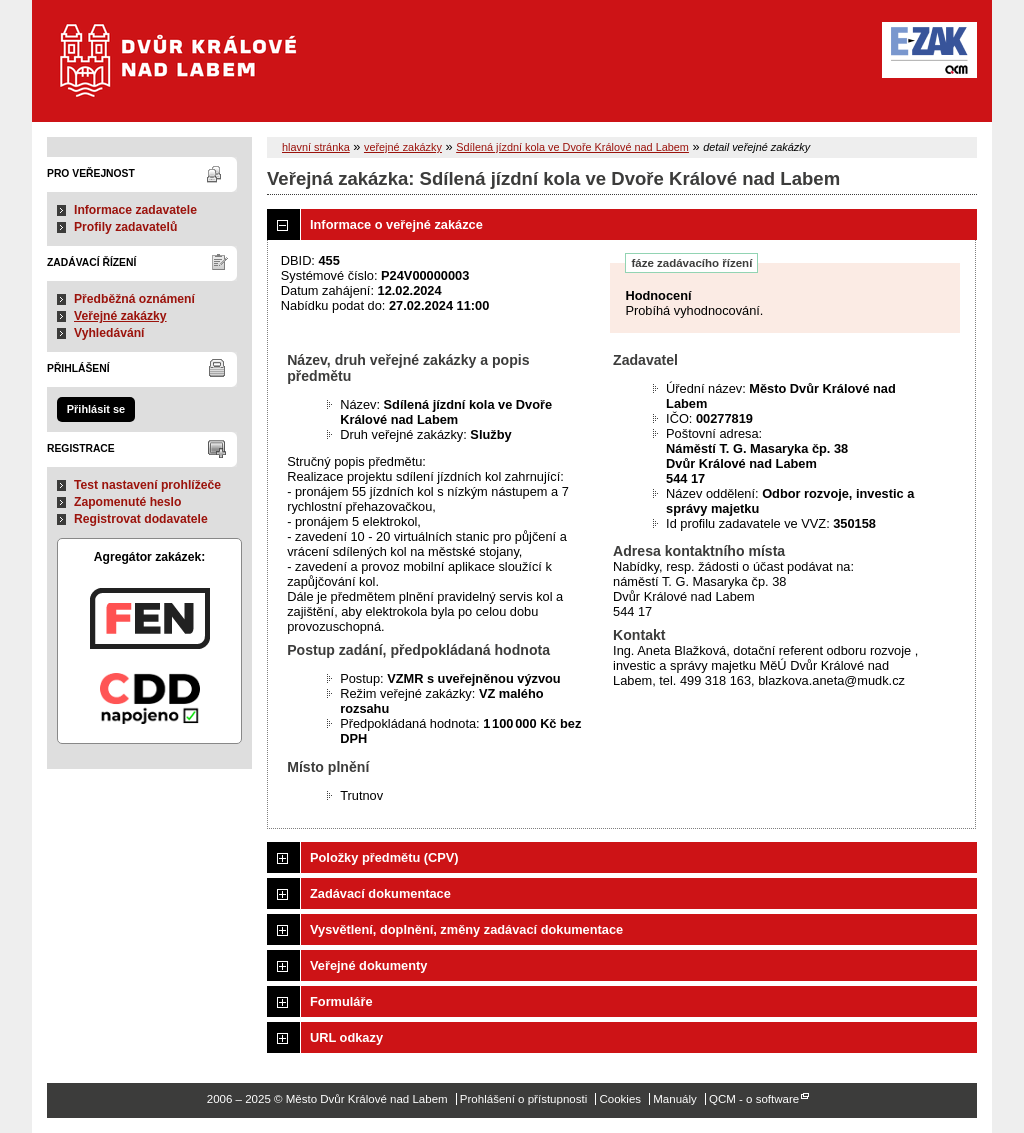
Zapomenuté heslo (127, 502)
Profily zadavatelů (125, 227)
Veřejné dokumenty (368, 965)
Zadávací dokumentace (380, 893)
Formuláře (341, 1001)
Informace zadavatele (135, 210)
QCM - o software (754, 1099)
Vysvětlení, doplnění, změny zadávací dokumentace (466, 929)
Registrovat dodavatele (141, 519)
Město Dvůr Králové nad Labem (190, 70)
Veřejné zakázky (120, 316)
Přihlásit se (96, 409)
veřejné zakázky (403, 147)
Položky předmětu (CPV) (384, 857)
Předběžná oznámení (134, 299)
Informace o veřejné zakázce (396, 224)
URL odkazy (346, 1037)
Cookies (620, 1099)
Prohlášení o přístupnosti (523, 1099)
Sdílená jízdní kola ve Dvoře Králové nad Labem (572, 147)
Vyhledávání (109, 333)
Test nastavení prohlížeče (147, 485)
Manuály (675, 1099)
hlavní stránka (316, 147)
